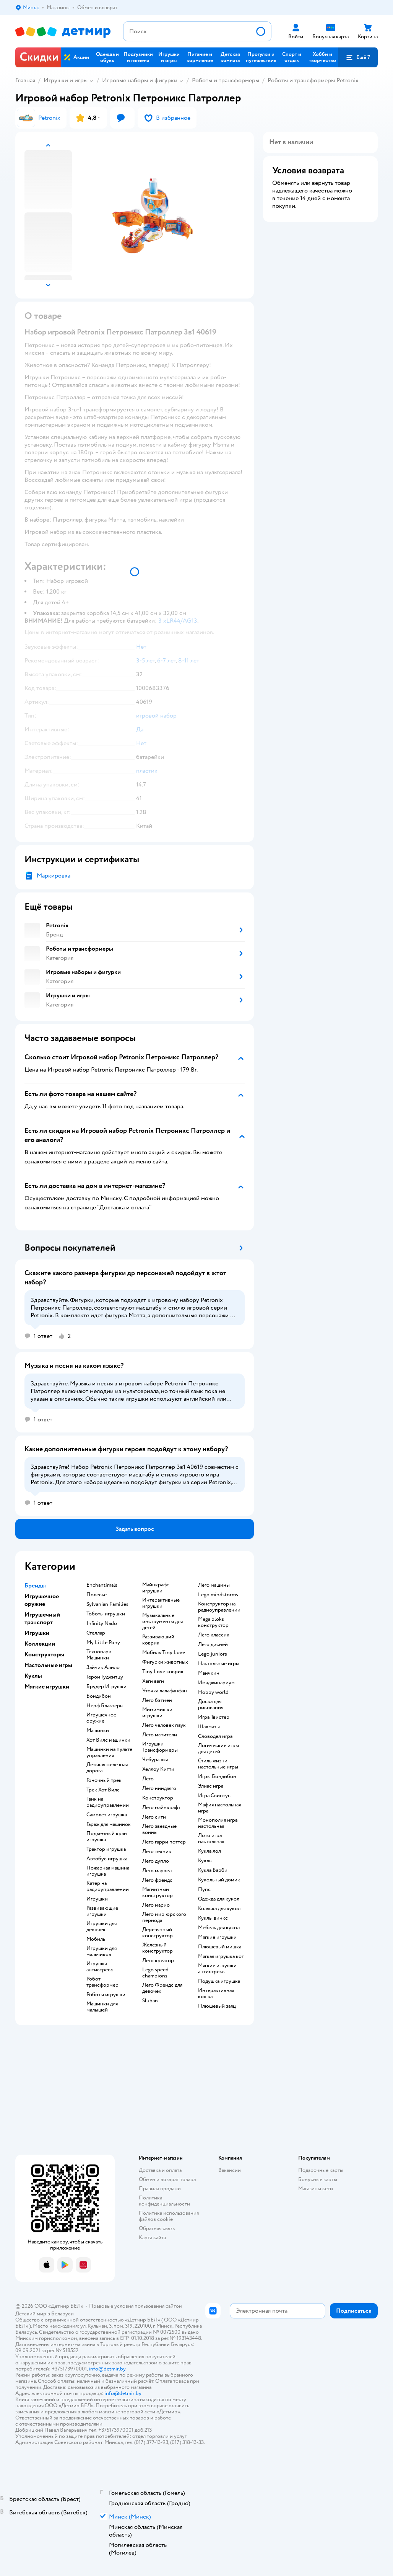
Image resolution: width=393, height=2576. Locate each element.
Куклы (205, 1861)
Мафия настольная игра (219, 1808)
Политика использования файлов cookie (169, 2216)
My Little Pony (103, 1643)
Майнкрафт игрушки (155, 1588)
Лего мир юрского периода (164, 1917)
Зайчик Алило (103, 1667)
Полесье (96, 1595)
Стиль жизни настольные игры (218, 1764)
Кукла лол (209, 1851)
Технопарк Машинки (98, 1655)
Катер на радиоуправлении (107, 1886)
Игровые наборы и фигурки (139, 80)
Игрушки (97, 1899)
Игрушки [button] (36, 1633)
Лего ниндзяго (159, 1788)
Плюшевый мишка (219, 1947)
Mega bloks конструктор (213, 1622)
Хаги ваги (153, 1681)
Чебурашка (155, 1760)
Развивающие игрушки (102, 1911)
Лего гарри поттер (164, 1842)
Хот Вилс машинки (108, 1740)
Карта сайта (152, 2237)
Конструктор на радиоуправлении (219, 1607)
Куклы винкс (213, 1918)
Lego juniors (212, 1654)
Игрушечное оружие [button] (41, 1600)
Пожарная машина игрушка (107, 1871)
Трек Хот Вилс (103, 1790)
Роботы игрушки (105, 1995)
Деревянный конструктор (157, 1933)
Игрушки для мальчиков (101, 1951)
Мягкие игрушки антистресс (217, 1969)
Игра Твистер (213, 1717)
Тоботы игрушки (105, 1614)
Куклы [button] (33, 1676)
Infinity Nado (101, 1623)
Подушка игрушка (219, 1981)
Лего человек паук (164, 1725)
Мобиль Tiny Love (163, 1652)
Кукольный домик (219, 1880)
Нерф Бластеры (104, 1706)
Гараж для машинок (108, 1824)
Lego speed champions (155, 1973)
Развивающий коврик (158, 1640)
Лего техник (156, 1851)
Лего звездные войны (159, 1829)
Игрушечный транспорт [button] (42, 1618)
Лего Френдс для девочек (162, 1988)
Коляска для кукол (219, 1908)
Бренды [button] (35, 1585)
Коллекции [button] (39, 1644)
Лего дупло (155, 1861)
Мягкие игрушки (217, 1937)
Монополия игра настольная (217, 1823)
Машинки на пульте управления (109, 1752)
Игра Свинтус (214, 1796)
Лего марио (156, 1905)
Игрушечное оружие (101, 1718)
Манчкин (208, 1673)
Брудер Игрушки (106, 1687)
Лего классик (213, 1635)
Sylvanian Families (107, 1604)
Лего (148, 1779)
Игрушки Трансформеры (160, 1747)
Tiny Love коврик (163, 1672)
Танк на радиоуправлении (107, 1802)
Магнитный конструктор (157, 1892)
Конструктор (157, 1798)
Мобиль (95, 1939)
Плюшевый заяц (217, 2006)
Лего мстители (159, 1735)
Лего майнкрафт (161, 1807)
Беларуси (62, 2313)
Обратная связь (157, 2228)
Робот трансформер (102, 1982)
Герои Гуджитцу (104, 1677)
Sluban (150, 2001)
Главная (25, 80)
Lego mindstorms (218, 1595)
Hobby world (213, 1692)
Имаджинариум (216, 1683)
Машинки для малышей (102, 2007)
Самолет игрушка (106, 1815)
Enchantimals (101, 1585)
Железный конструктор (157, 1948)
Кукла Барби (212, 1870)
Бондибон (98, 1696)
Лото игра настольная (211, 1838)
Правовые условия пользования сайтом (135, 2306)
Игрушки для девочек (101, 1926)
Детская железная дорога (107, 1768)
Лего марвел (157, 1871)
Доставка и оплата (160, 2170)
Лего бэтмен (157, 1700)
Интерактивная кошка (216, 1993)
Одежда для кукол (218, 1899)
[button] (358, 57)
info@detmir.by (107, 2369)
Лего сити (154, 1817)
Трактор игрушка (106, 1849)
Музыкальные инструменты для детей (162, 1621)
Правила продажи (160, 2188)
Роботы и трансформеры (225, 80)
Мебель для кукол (219, 1928)
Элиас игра (210, 1786)
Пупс (204, 1889)
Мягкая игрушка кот (221, 1956)
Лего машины (214, 1585)
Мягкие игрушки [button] (46, 1686)
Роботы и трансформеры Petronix (313, 80)
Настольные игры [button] (48, 1665)
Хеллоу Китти (158, 1769)
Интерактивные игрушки (161, 1603)
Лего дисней (213, 1644)
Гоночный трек (104, 1780)
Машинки (97, 1731)
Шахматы (209, 1727)
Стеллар (95, 1633)
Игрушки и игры (66, 80)
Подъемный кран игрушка (106, 1836)
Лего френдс (157, 1880)
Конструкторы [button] (44, 1654)
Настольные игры (218, 1664)
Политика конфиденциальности (164, 2200)
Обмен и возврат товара (167, 2179)
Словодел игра (215, 1736)
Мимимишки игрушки (157, 1712)
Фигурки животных (165, 1662)
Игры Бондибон (217, 1776)
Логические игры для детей (218, 1748)
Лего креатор (158, 1961)
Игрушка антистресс (99, 1967)
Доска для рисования (210, 1704)
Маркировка (53, 875)
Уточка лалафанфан (164, 1691)
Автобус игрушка (106, 1859)
